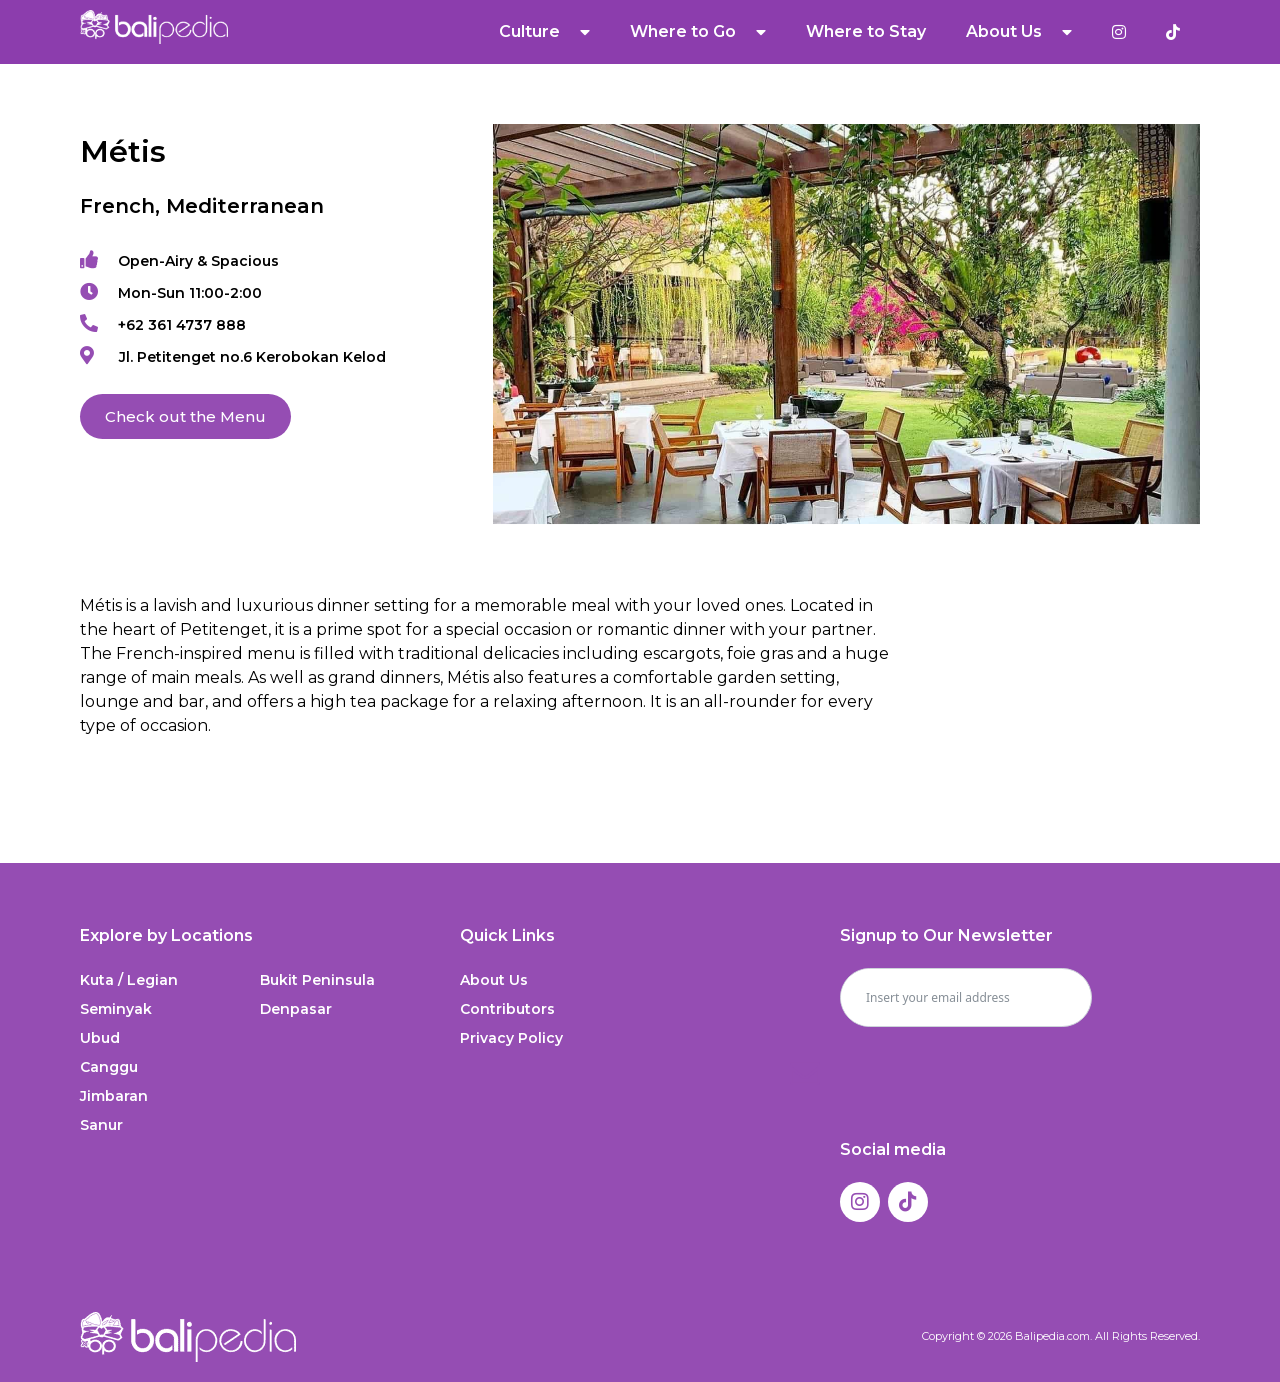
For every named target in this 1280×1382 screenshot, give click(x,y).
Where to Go (698, 32)
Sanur (101, 1125)
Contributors (507, 1009)
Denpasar (296, 1009)
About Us (1019, 32)
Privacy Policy (511, 1038)
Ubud (100, 1038)
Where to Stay (866, 31)
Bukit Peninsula (317, 980)
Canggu (109, 1067)
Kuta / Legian (129, 980)
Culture (544, 32)
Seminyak (116, 1009)
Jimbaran (114, 1096)
